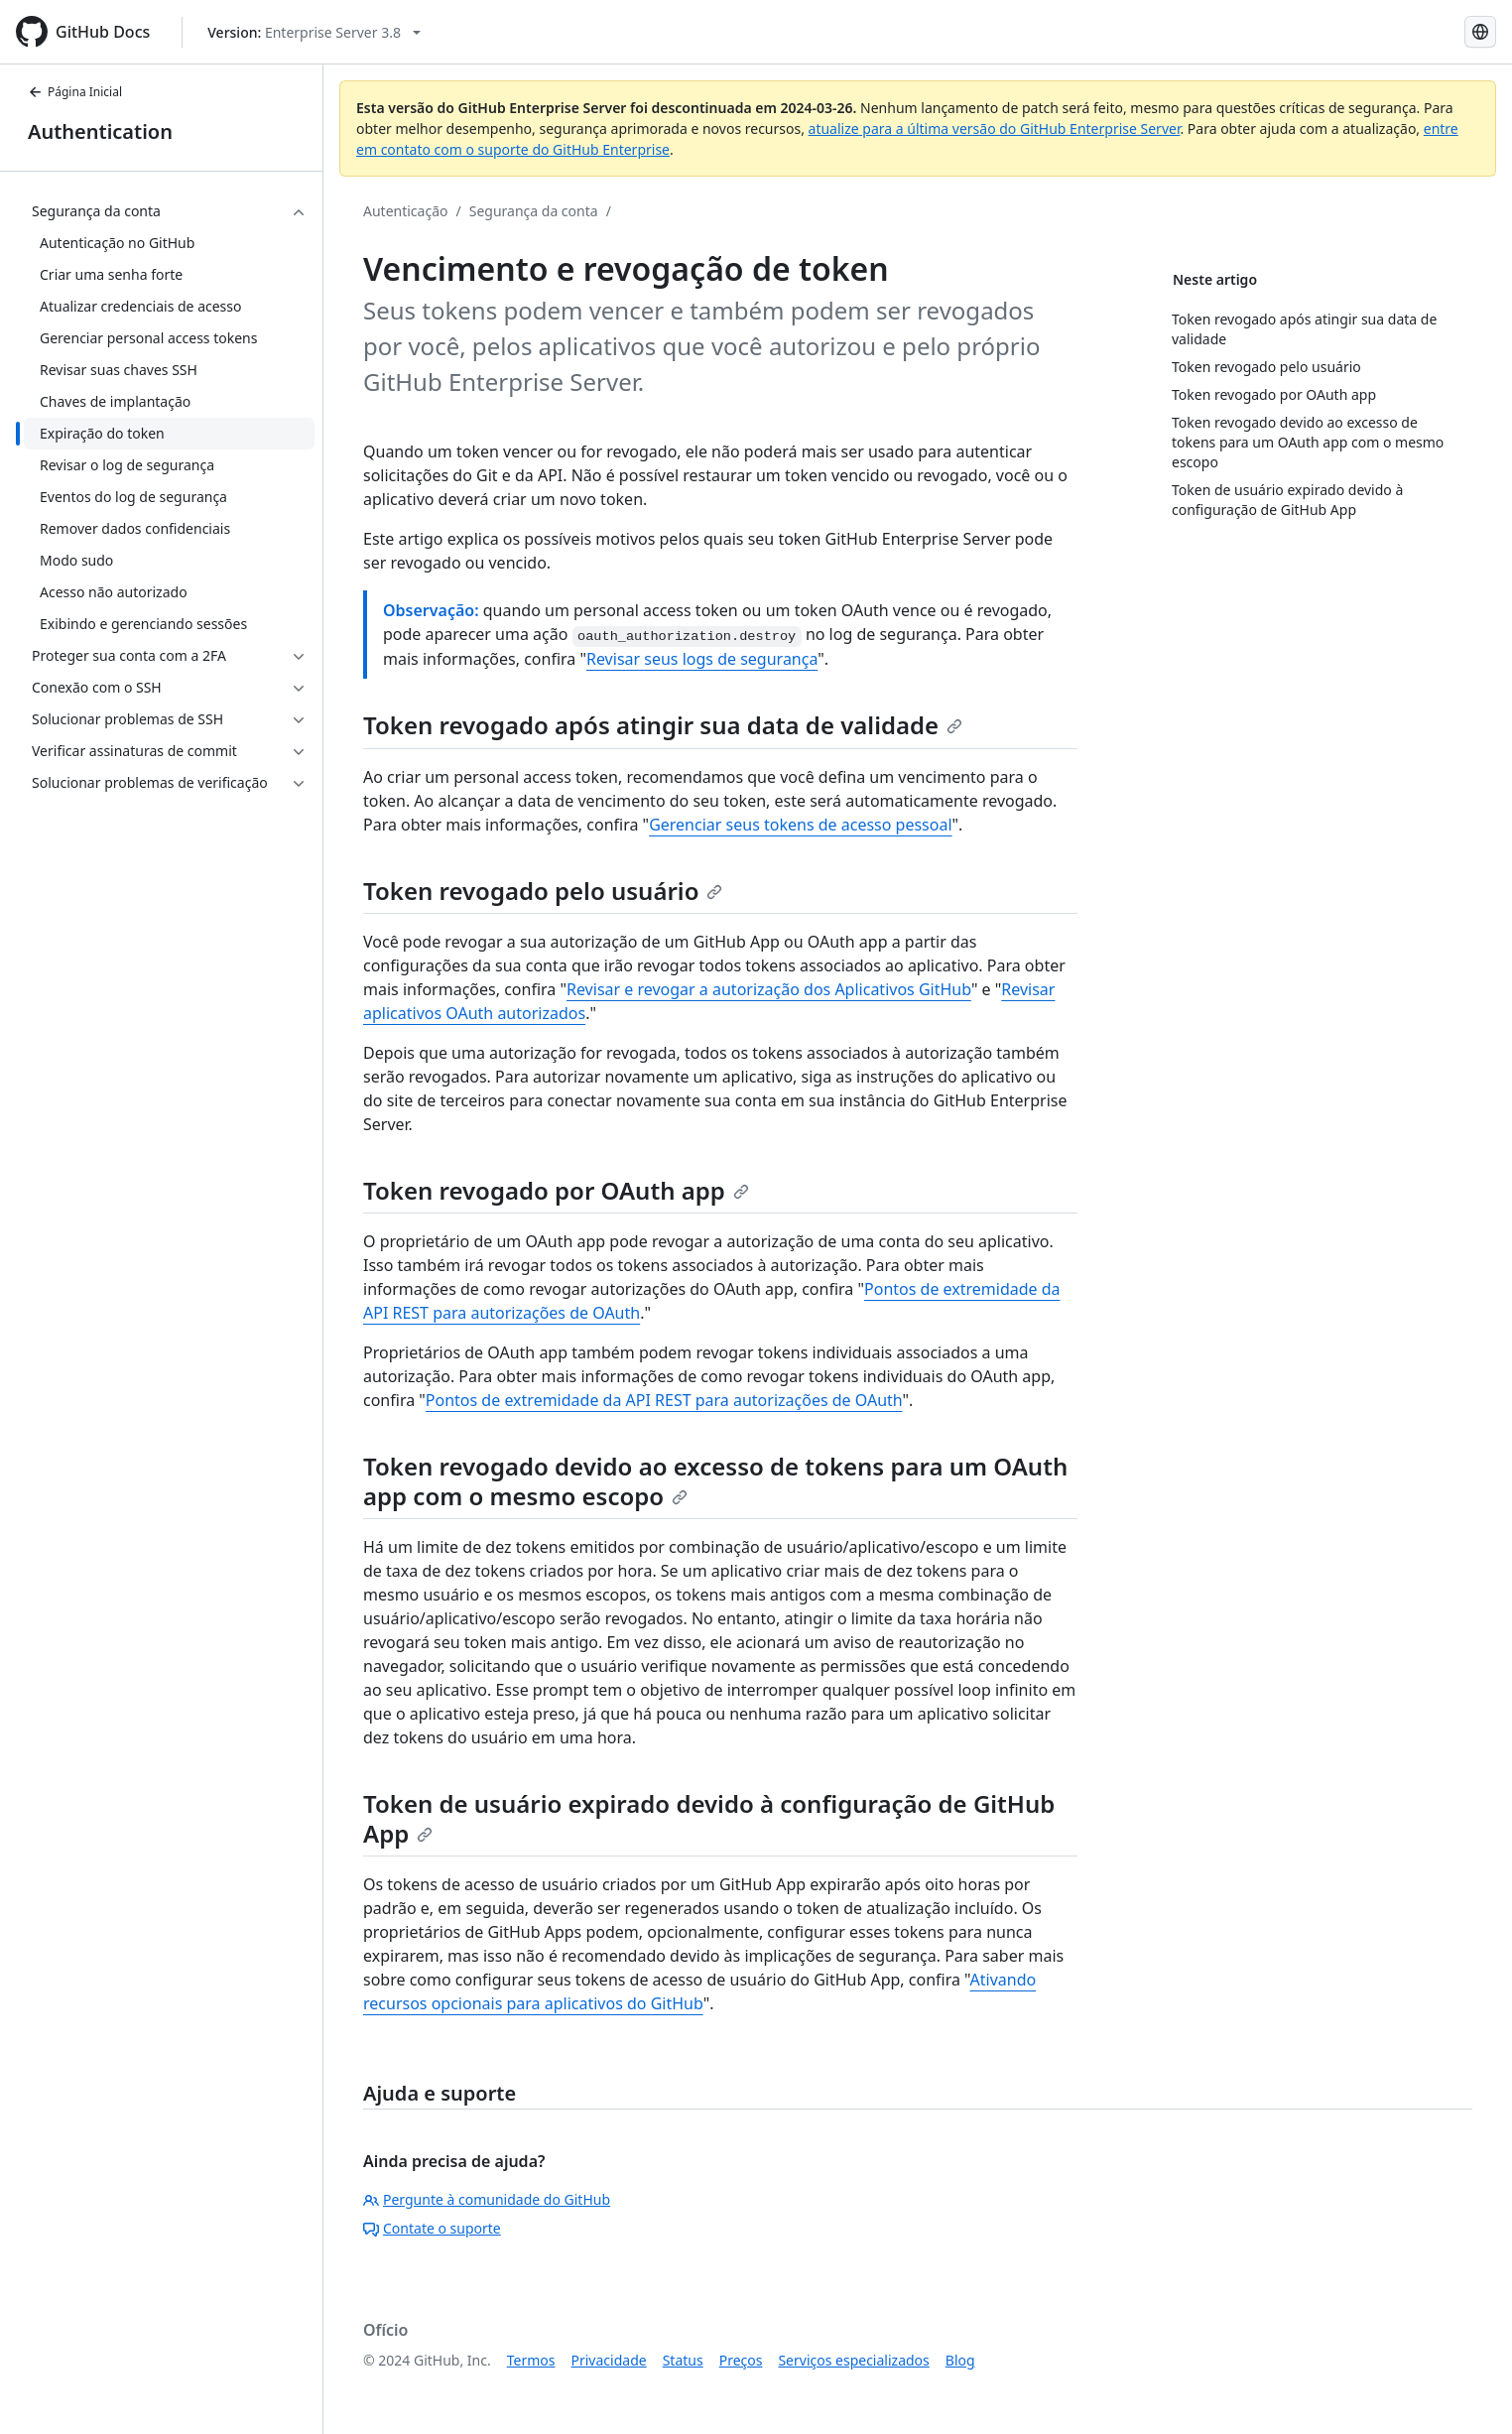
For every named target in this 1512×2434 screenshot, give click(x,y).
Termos (531, 2360)
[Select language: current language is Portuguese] (1480, 32)
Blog (960, 2360)
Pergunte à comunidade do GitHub (486, 2199)
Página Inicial (75, 91)
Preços (741, 2360)
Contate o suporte (432, 2228)
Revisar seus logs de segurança (702, 659)
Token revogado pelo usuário (542, 890)
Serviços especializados (853, 2360)
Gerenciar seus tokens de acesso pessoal (800, 824)
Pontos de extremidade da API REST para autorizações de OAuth (664, 1400)
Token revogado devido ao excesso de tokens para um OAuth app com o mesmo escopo (715, 1481)
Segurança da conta (533, 210)
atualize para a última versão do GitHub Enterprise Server (995, 128)
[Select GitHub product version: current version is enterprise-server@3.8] (314, 32)
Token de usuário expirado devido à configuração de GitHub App (709, 1818)
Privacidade (609, 2360)
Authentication (100, 131)
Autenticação (405, 210)
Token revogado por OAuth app (556, 1190)
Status (683, 2360)
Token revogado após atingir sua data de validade (662, 724)
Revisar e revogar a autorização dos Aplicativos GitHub (769, 989)
